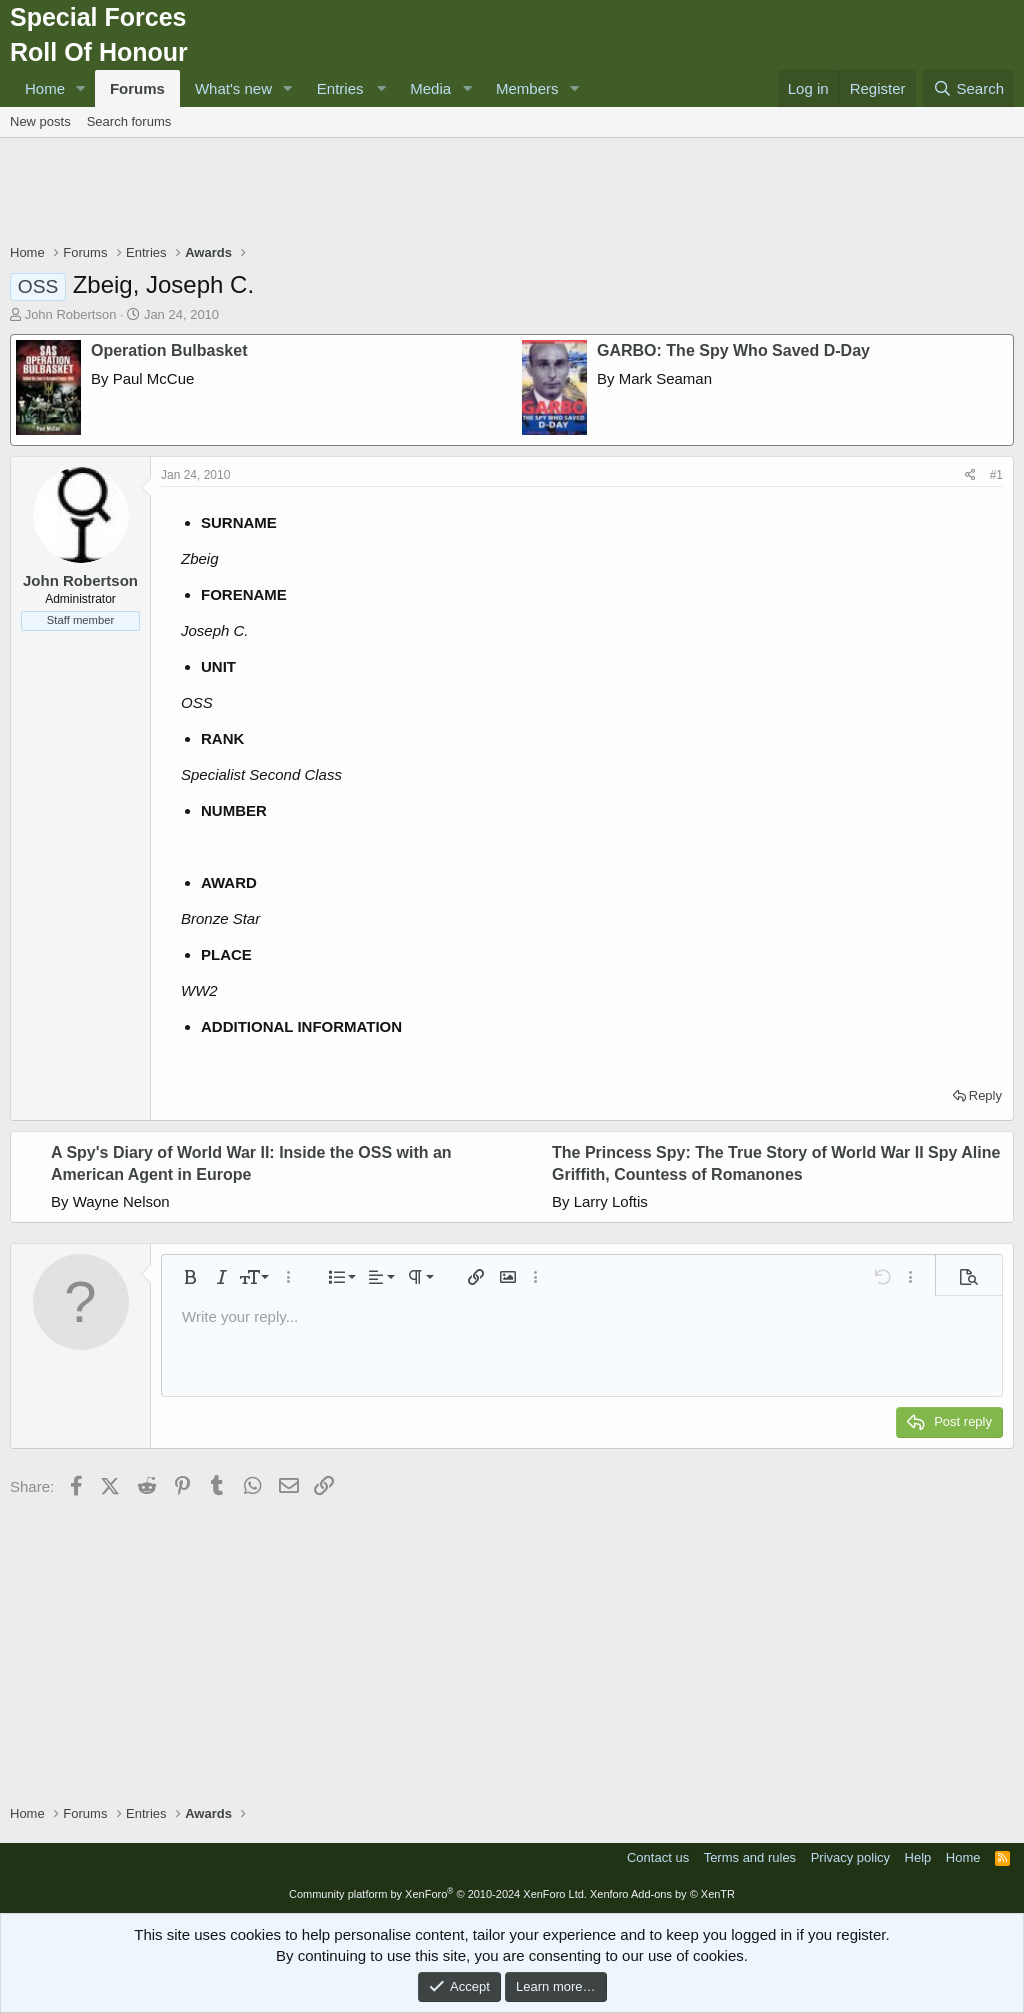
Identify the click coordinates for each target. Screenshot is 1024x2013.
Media (430, 88)
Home (45, 88)
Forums (137, 88)
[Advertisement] (512, 193)
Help (918, 1857)
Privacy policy (850, 1857)
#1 (996, 475)
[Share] (970, 475)
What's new (233, 88)
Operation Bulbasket (169, 350)
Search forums (129, 121)
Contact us (658, 1857)
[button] (81, 88)
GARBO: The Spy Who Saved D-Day (733, 350)
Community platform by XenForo (438, 1894)
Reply (985, 1095)
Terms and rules (750, 1857)
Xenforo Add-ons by (662, 1894)
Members (527, 88)
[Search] (968, 88)
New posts (40, 121)
